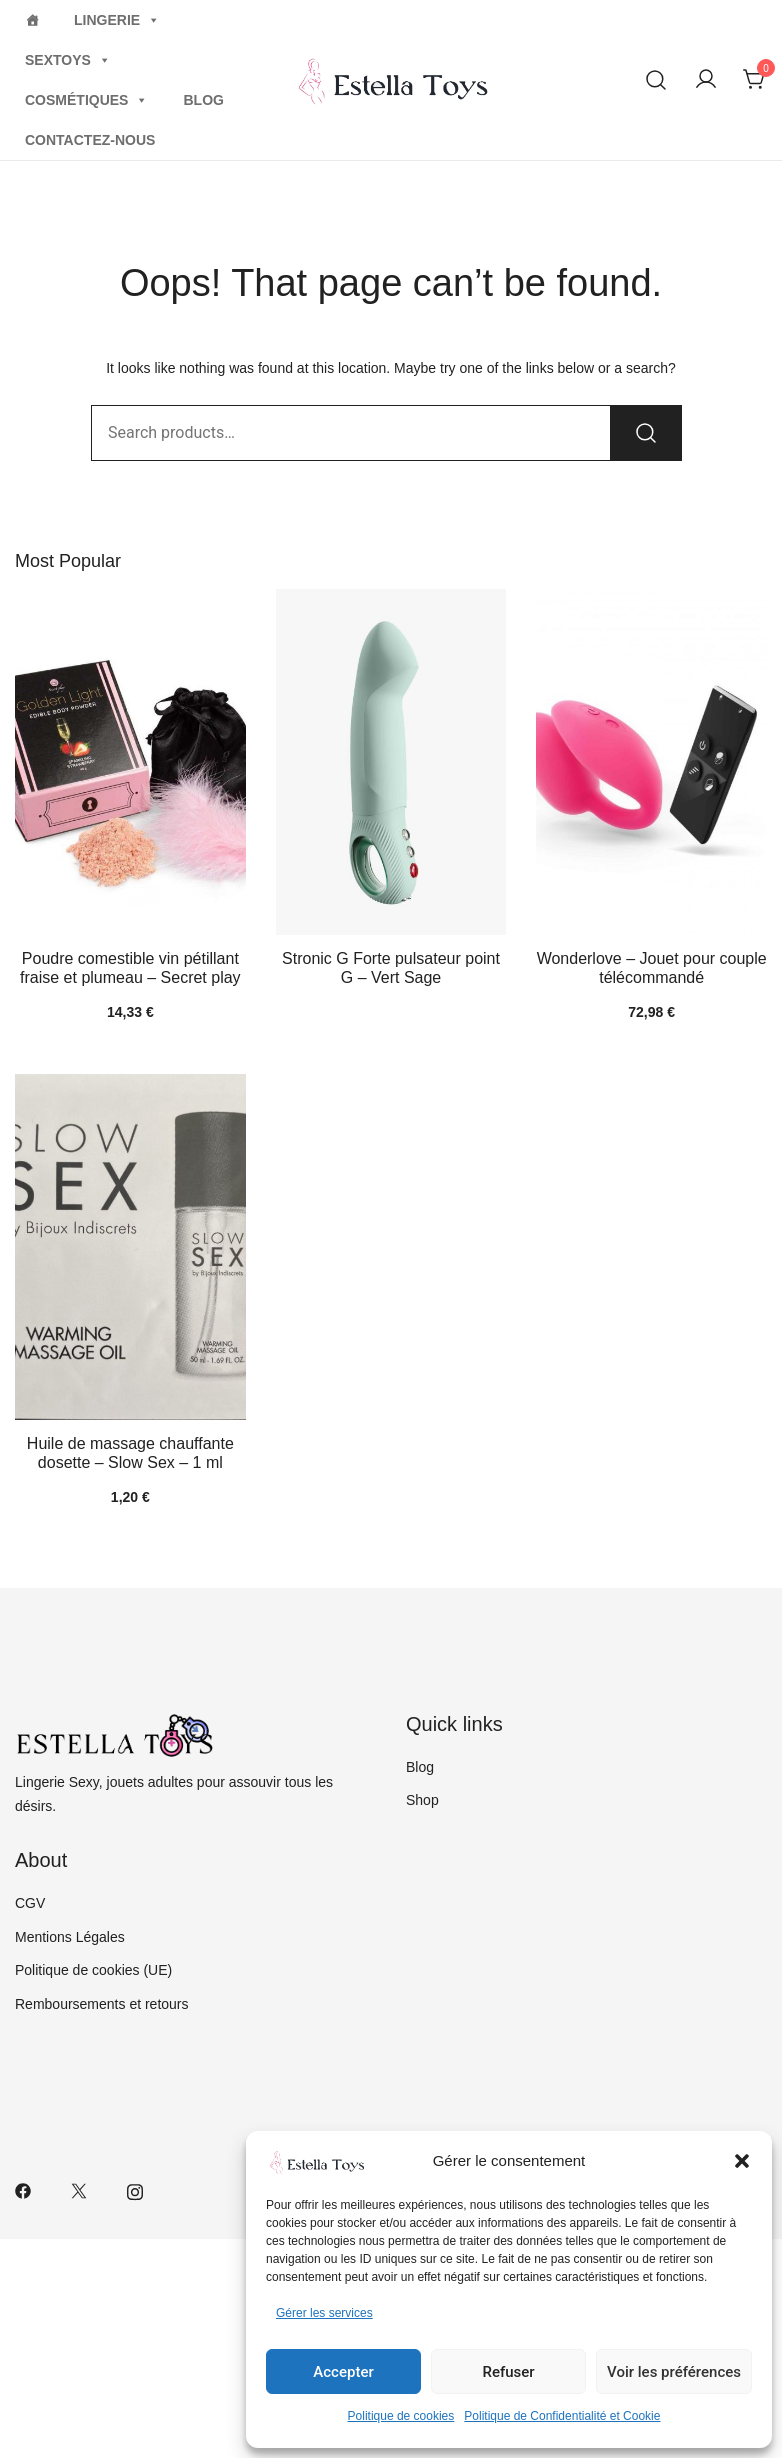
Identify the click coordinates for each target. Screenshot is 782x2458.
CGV (30, 1903)
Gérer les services (324, 2313)
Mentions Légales (70, 1937)
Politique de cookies (401, 2416)
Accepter (343, 2372)
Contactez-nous (90, 140)
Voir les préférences (674, 2372)
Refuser (508, 2372)
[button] (742, 2161)
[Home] (32, 20)
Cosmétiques (86, 100)
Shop (422, 1800)
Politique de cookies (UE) (93, 1970)
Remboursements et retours (102, 2004)
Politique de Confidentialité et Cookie (562, 2416)
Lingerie (117, 20)
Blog (203, 100)
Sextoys (68, 60)
